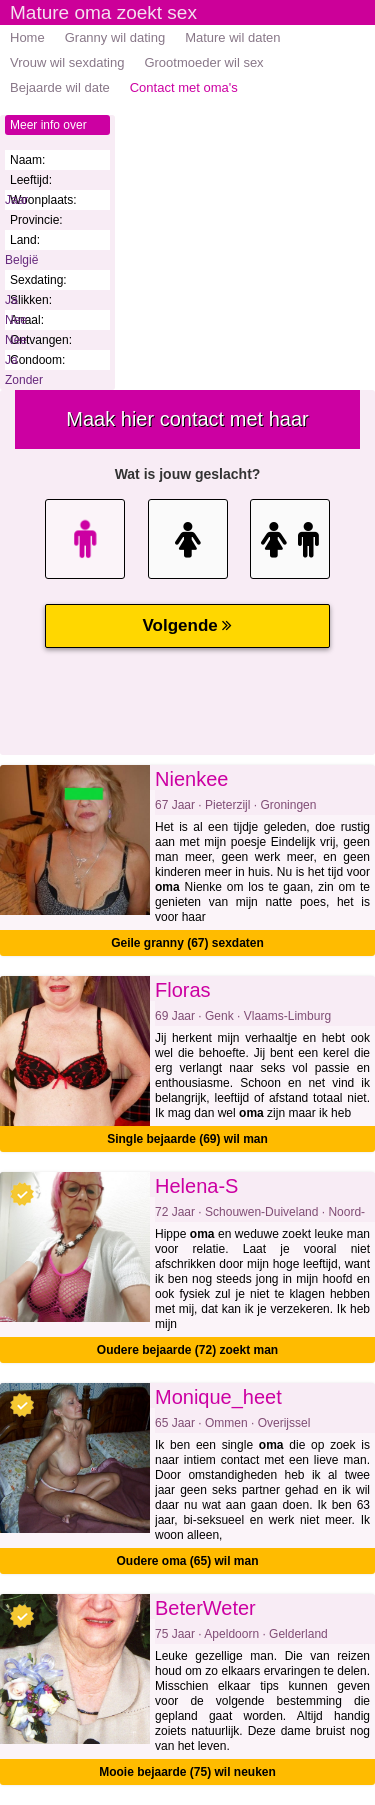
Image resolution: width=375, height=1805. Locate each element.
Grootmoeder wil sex (203, 62)
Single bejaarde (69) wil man (187, 1139)
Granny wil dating (115, 37)
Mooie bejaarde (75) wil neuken (187, 1772)
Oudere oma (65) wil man (187, 1561)
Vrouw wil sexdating (67, 62)
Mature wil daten (232, 37)
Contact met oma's (184, 87)
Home (27, 37)
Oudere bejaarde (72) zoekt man (187, 1350)
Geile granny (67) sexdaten (187, 943)
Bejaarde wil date (60, 87)
